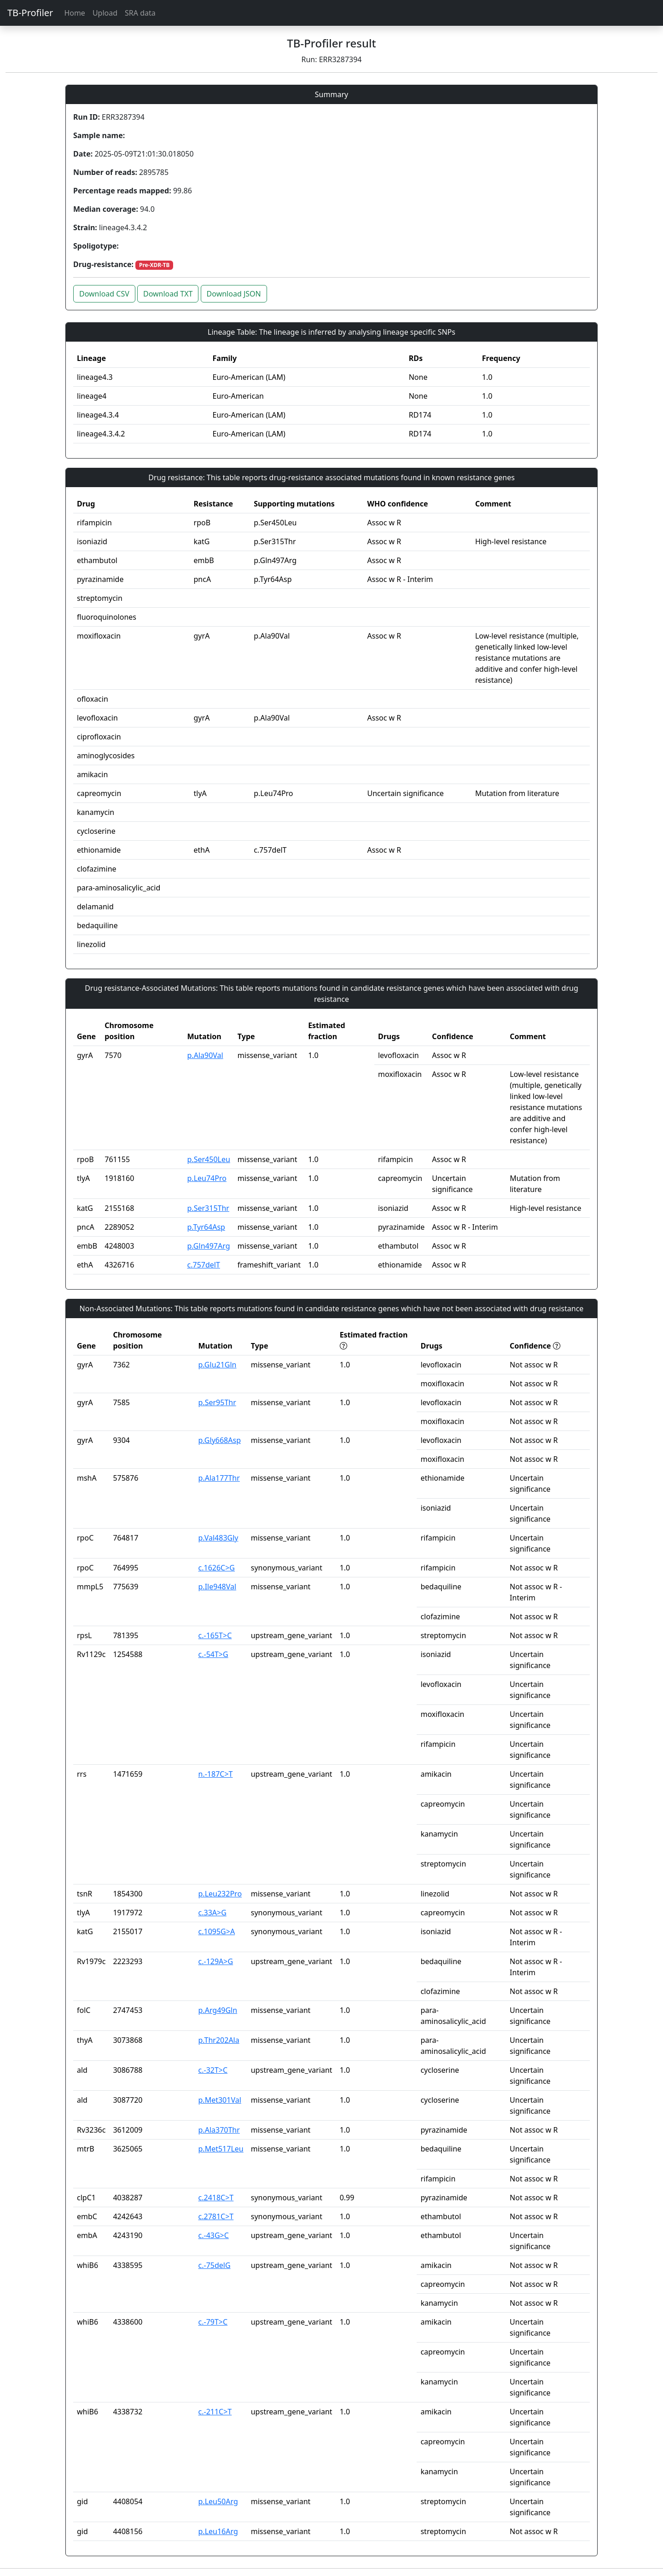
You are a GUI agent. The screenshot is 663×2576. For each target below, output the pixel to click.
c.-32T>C (213, 2070)
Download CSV (104, 294)
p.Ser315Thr (208, 1208)
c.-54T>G (213, 1654)
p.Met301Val (219, 2100)
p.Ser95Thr (217, 1402)
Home (74, 13)
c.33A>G (212, 1912)
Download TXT (167, 294)
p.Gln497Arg (208, 1246)
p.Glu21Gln (217, 1365)
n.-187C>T (215, 1774)
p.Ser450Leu (208, 1159)
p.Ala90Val (205, 1055)
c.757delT (203, 1265)
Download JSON (234, 294)
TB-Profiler (30, 12)
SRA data (140, 13)
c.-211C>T (215, 2412)
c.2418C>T (216, 2197)
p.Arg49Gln (218, 2010)
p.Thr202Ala (218, 2040)
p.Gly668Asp (219, 1440)
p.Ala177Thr (219, 1478)
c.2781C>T (216, 2216)
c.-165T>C (215, 1635)
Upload (105, 13)
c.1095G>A (216, 1931)
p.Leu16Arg (218, 2531)
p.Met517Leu (221, 2149)
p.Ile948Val (217, 1587)
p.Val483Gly (218, 1538)
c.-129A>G (215, 1961)
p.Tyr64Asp (206, 1227)
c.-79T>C (213, 2322)
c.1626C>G (216, 1568)
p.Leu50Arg (218, 2501)
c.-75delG (214, 2265)
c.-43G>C (213, 2235)
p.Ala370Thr (219, 2130)
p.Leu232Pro (220, 1894)
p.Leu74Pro (207, 1178)
